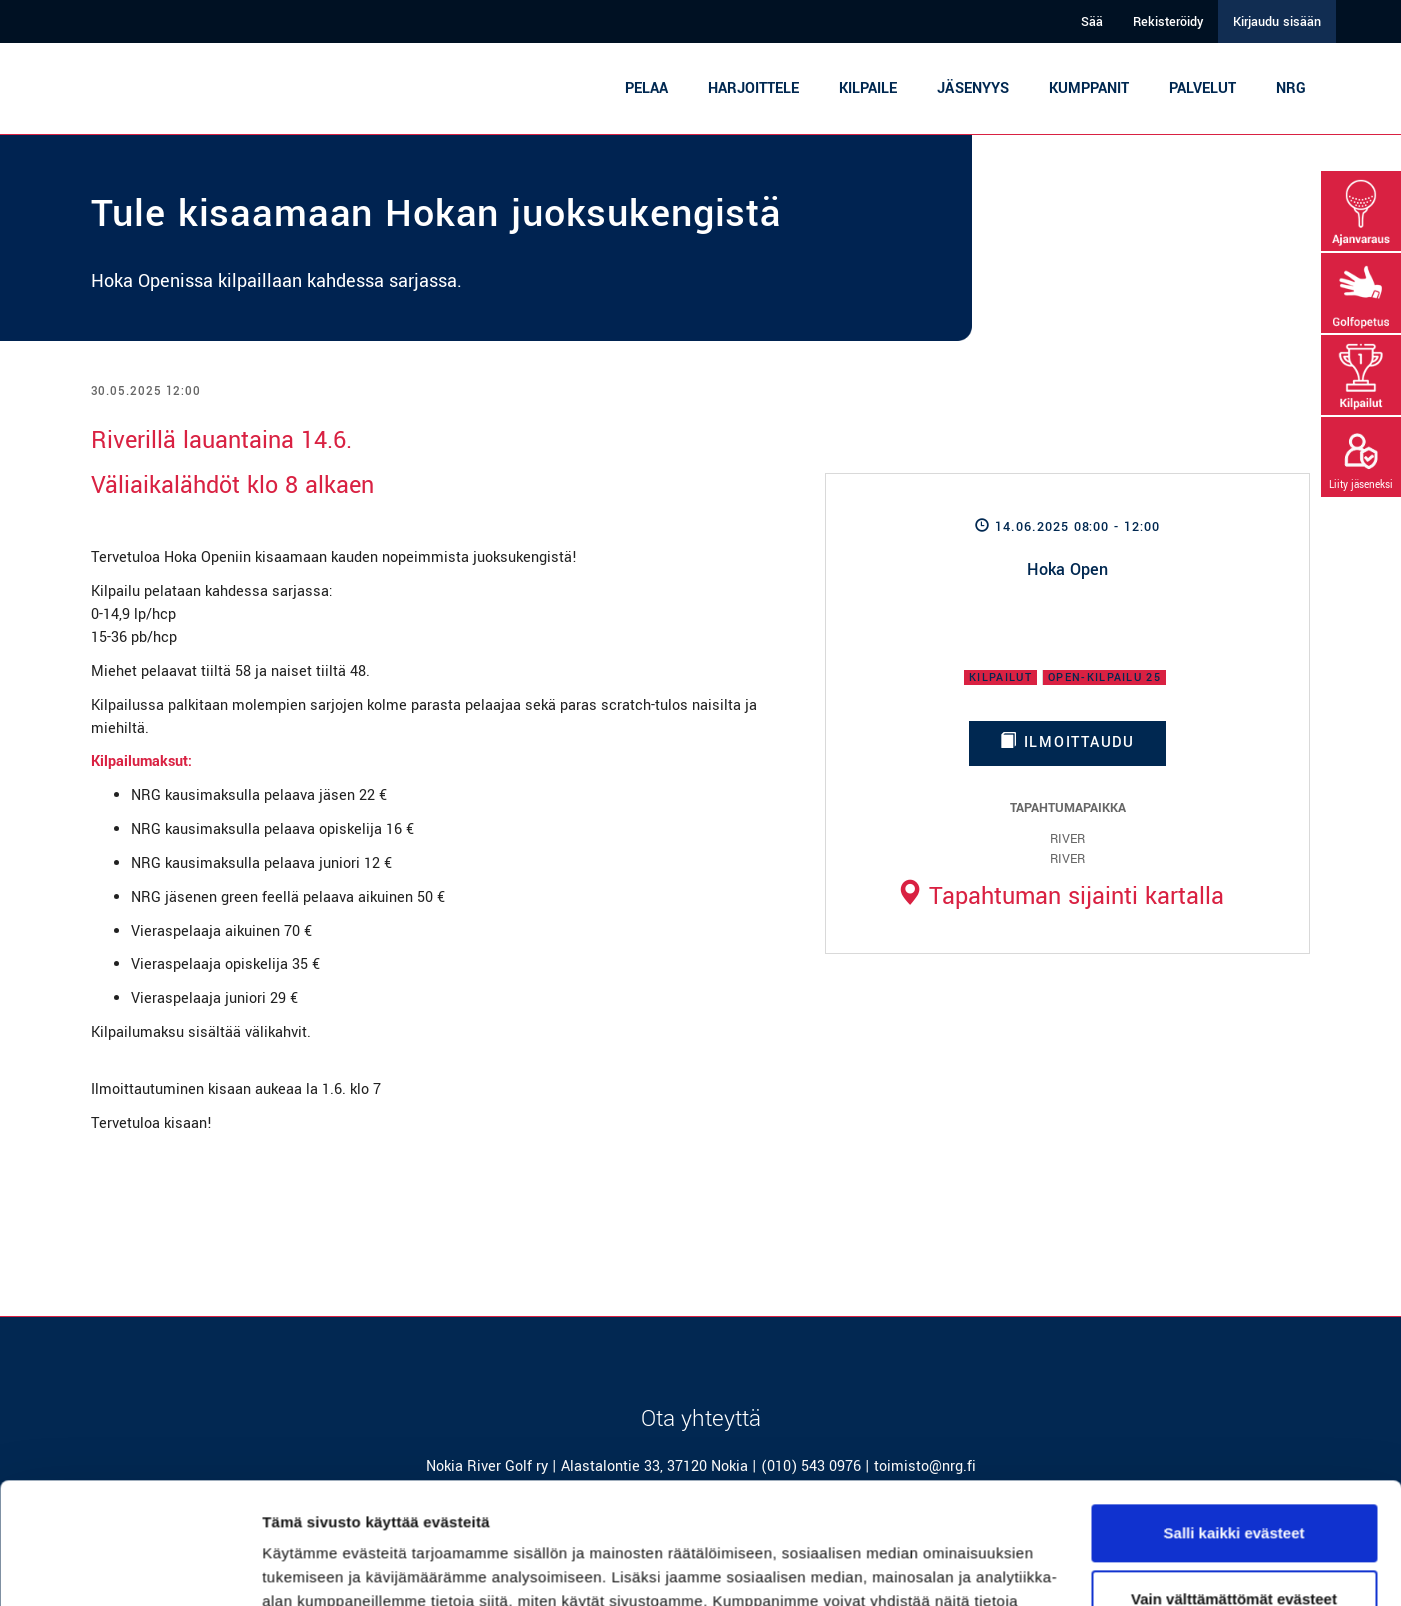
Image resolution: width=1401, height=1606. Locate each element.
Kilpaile (868, 88)
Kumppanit (1089, 88)
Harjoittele (753, 88)
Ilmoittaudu (1067, 742)
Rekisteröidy (1168, 22)
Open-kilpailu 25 (1104, 677)
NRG (1291, 88)
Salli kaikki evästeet (1234, 1419)
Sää (1092, 22)
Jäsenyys (973, 88)
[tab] (1060, 896)
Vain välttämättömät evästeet (1234, 1484)
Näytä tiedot (305, 1566)
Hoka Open (1067, 569)
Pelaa (646, 88)
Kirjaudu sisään (1277, 22)
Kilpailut (1000, 677)
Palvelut (1202, 88)
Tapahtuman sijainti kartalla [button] (1060, 896)
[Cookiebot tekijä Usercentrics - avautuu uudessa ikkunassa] (129, 1567)
